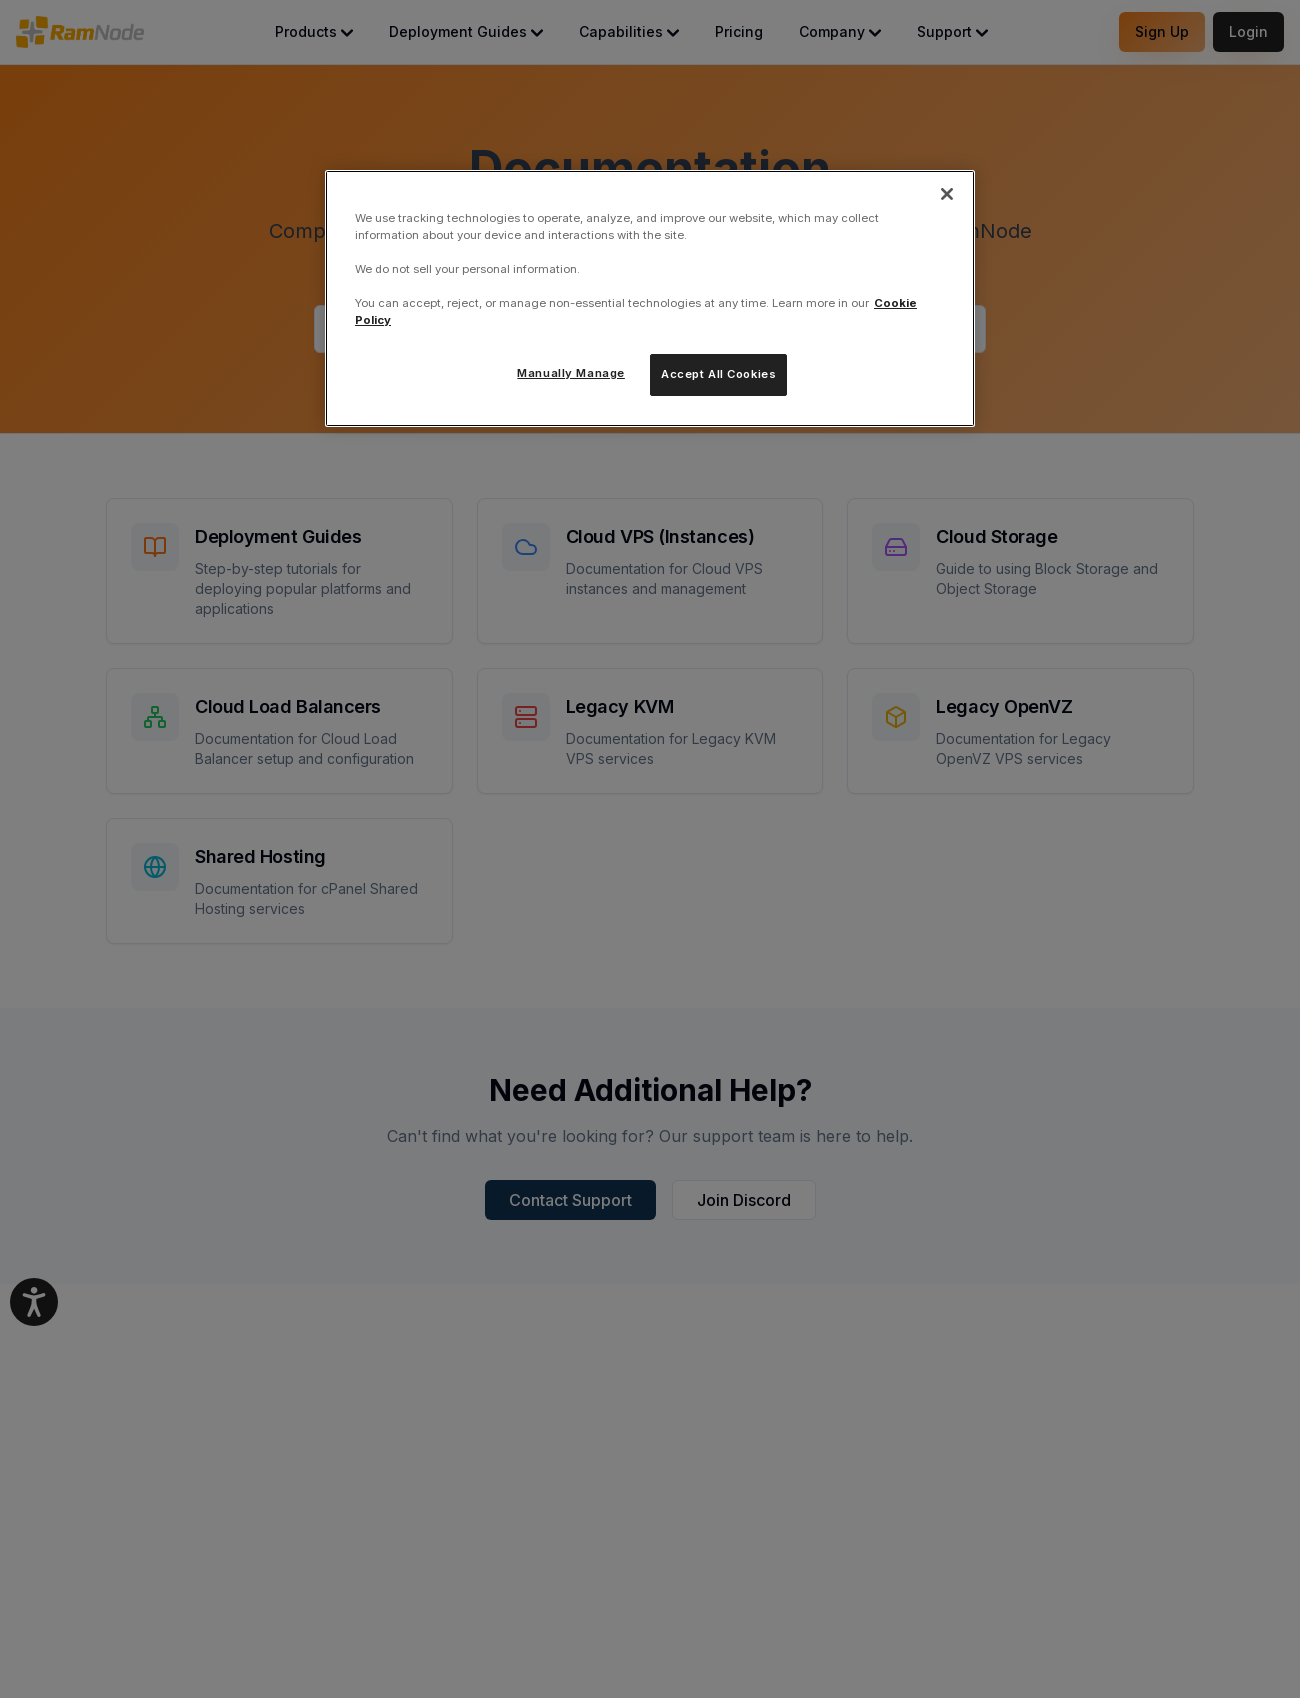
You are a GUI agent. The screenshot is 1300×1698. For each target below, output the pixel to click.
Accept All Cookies (718, 374)
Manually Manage (571, 373)
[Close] (947, 194)
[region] (650, 298)
